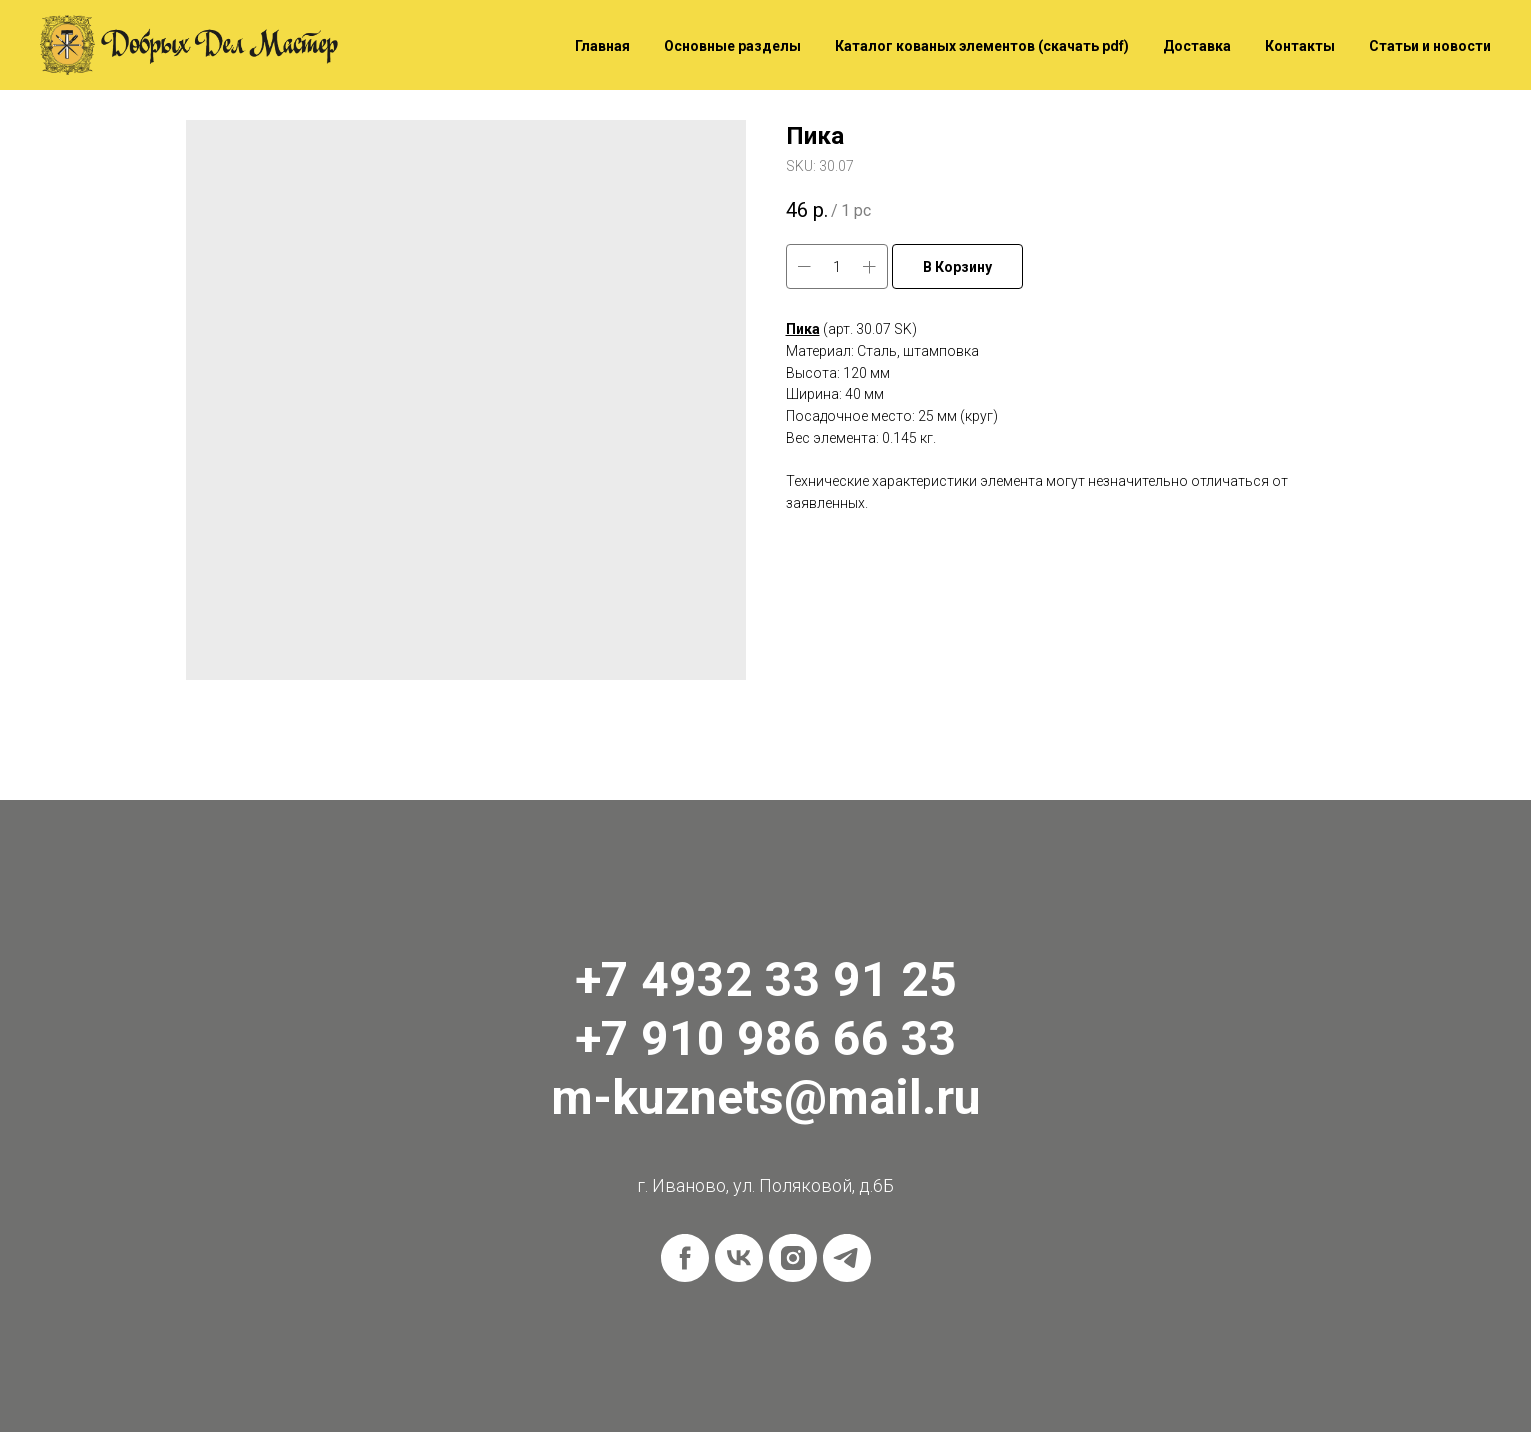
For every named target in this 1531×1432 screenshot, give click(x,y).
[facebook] (685, 1258)
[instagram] (793, 1258)
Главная (602, 46)
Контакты (1300, 46)
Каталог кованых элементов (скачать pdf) (982, 46)
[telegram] (847, 1258)
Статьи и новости (1430, 46)
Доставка (1197, 46)
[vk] (739, 1258)
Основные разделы (732, 46)
